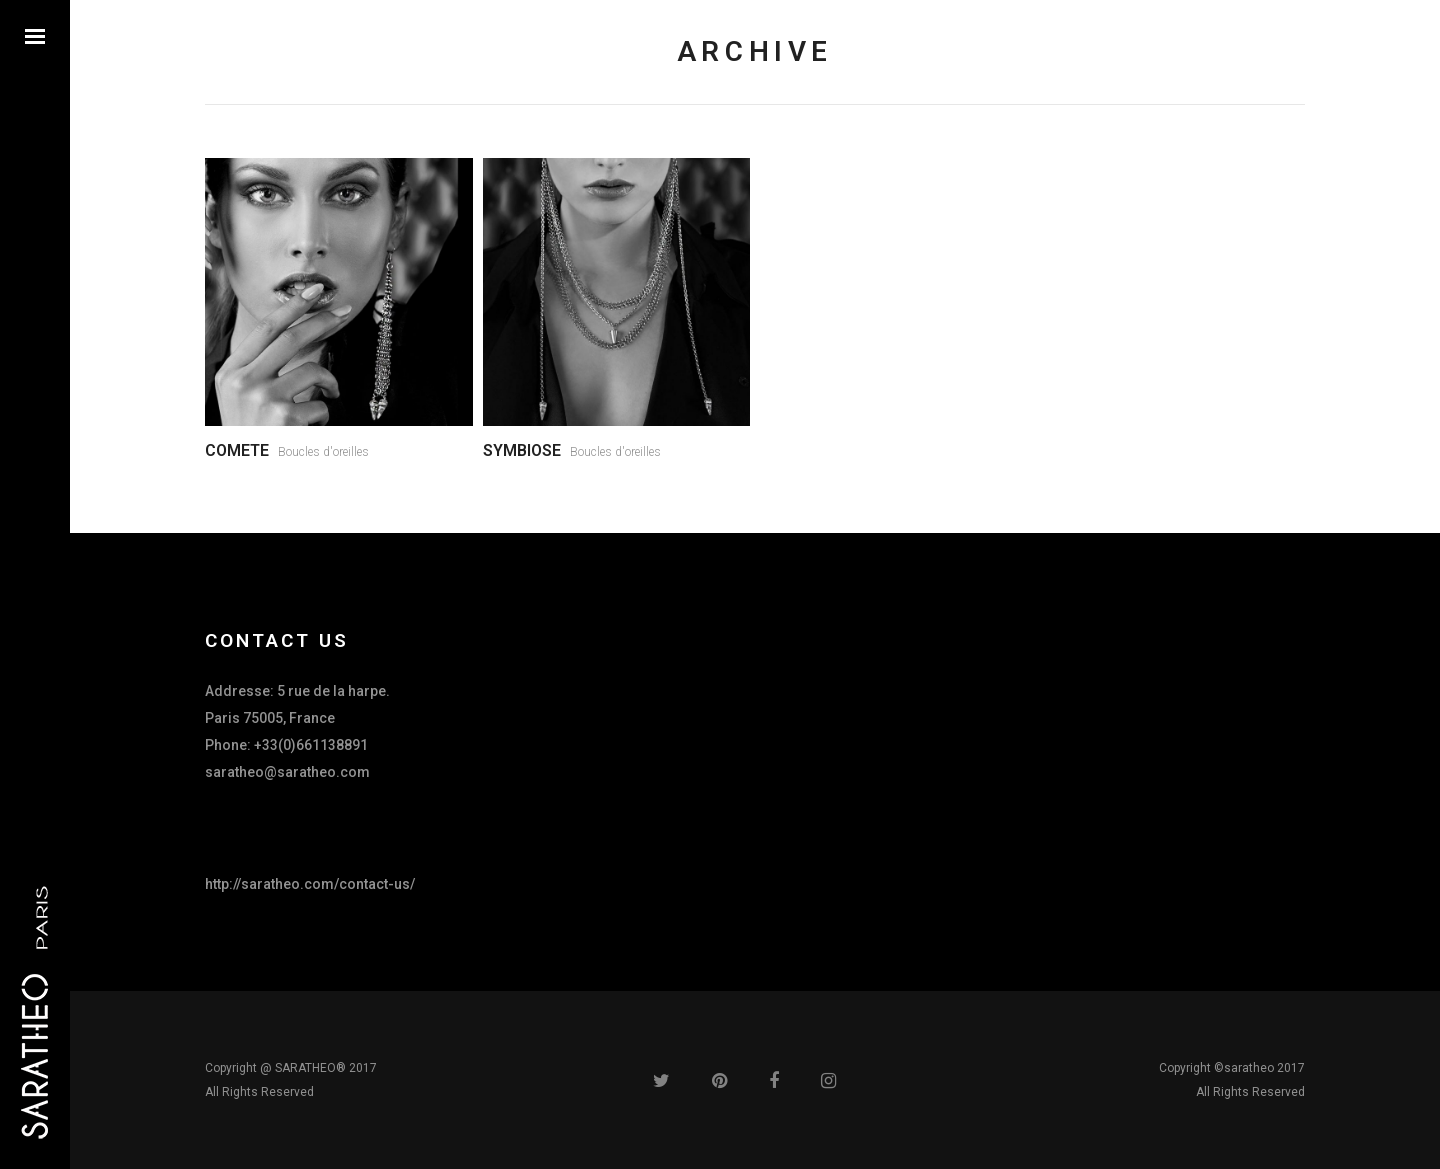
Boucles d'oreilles (323, 452)
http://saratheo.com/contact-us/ (310, 884)
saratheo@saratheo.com (287, 772)
